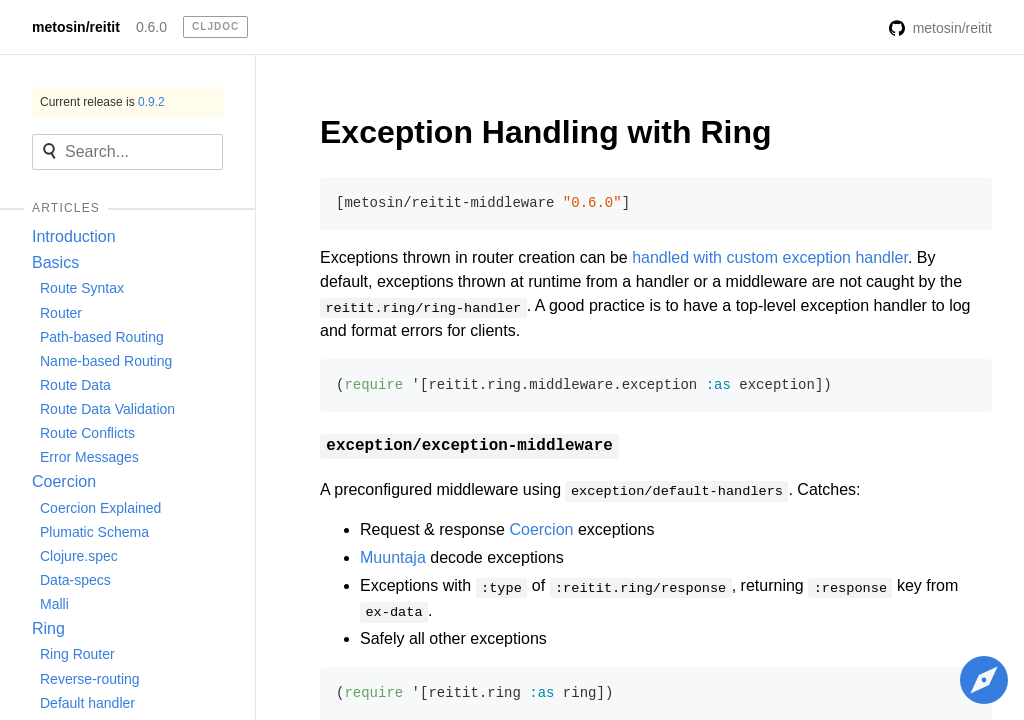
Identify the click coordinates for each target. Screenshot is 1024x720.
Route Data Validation (107, 409)
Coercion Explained (100, 508)
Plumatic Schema (94, 532)
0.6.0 (151, 27)
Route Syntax (82, 288)
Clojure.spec (79, 556)
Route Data (75, 385)
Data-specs (75, 580)
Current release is (102, 102)
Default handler (87, 703)
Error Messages (89, 457)
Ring (48, 628)
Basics (55, 262)
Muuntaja (393, 557)
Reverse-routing (90, 679)
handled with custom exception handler (770, 257)
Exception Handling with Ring (546, 132)
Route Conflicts (87, 433)
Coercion (64, 481)
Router (61, 313)
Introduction (74, 236)
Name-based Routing (106, 361)
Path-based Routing (102, 337)
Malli (54, 604)
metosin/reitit (76, 27)
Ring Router (77, 654)
